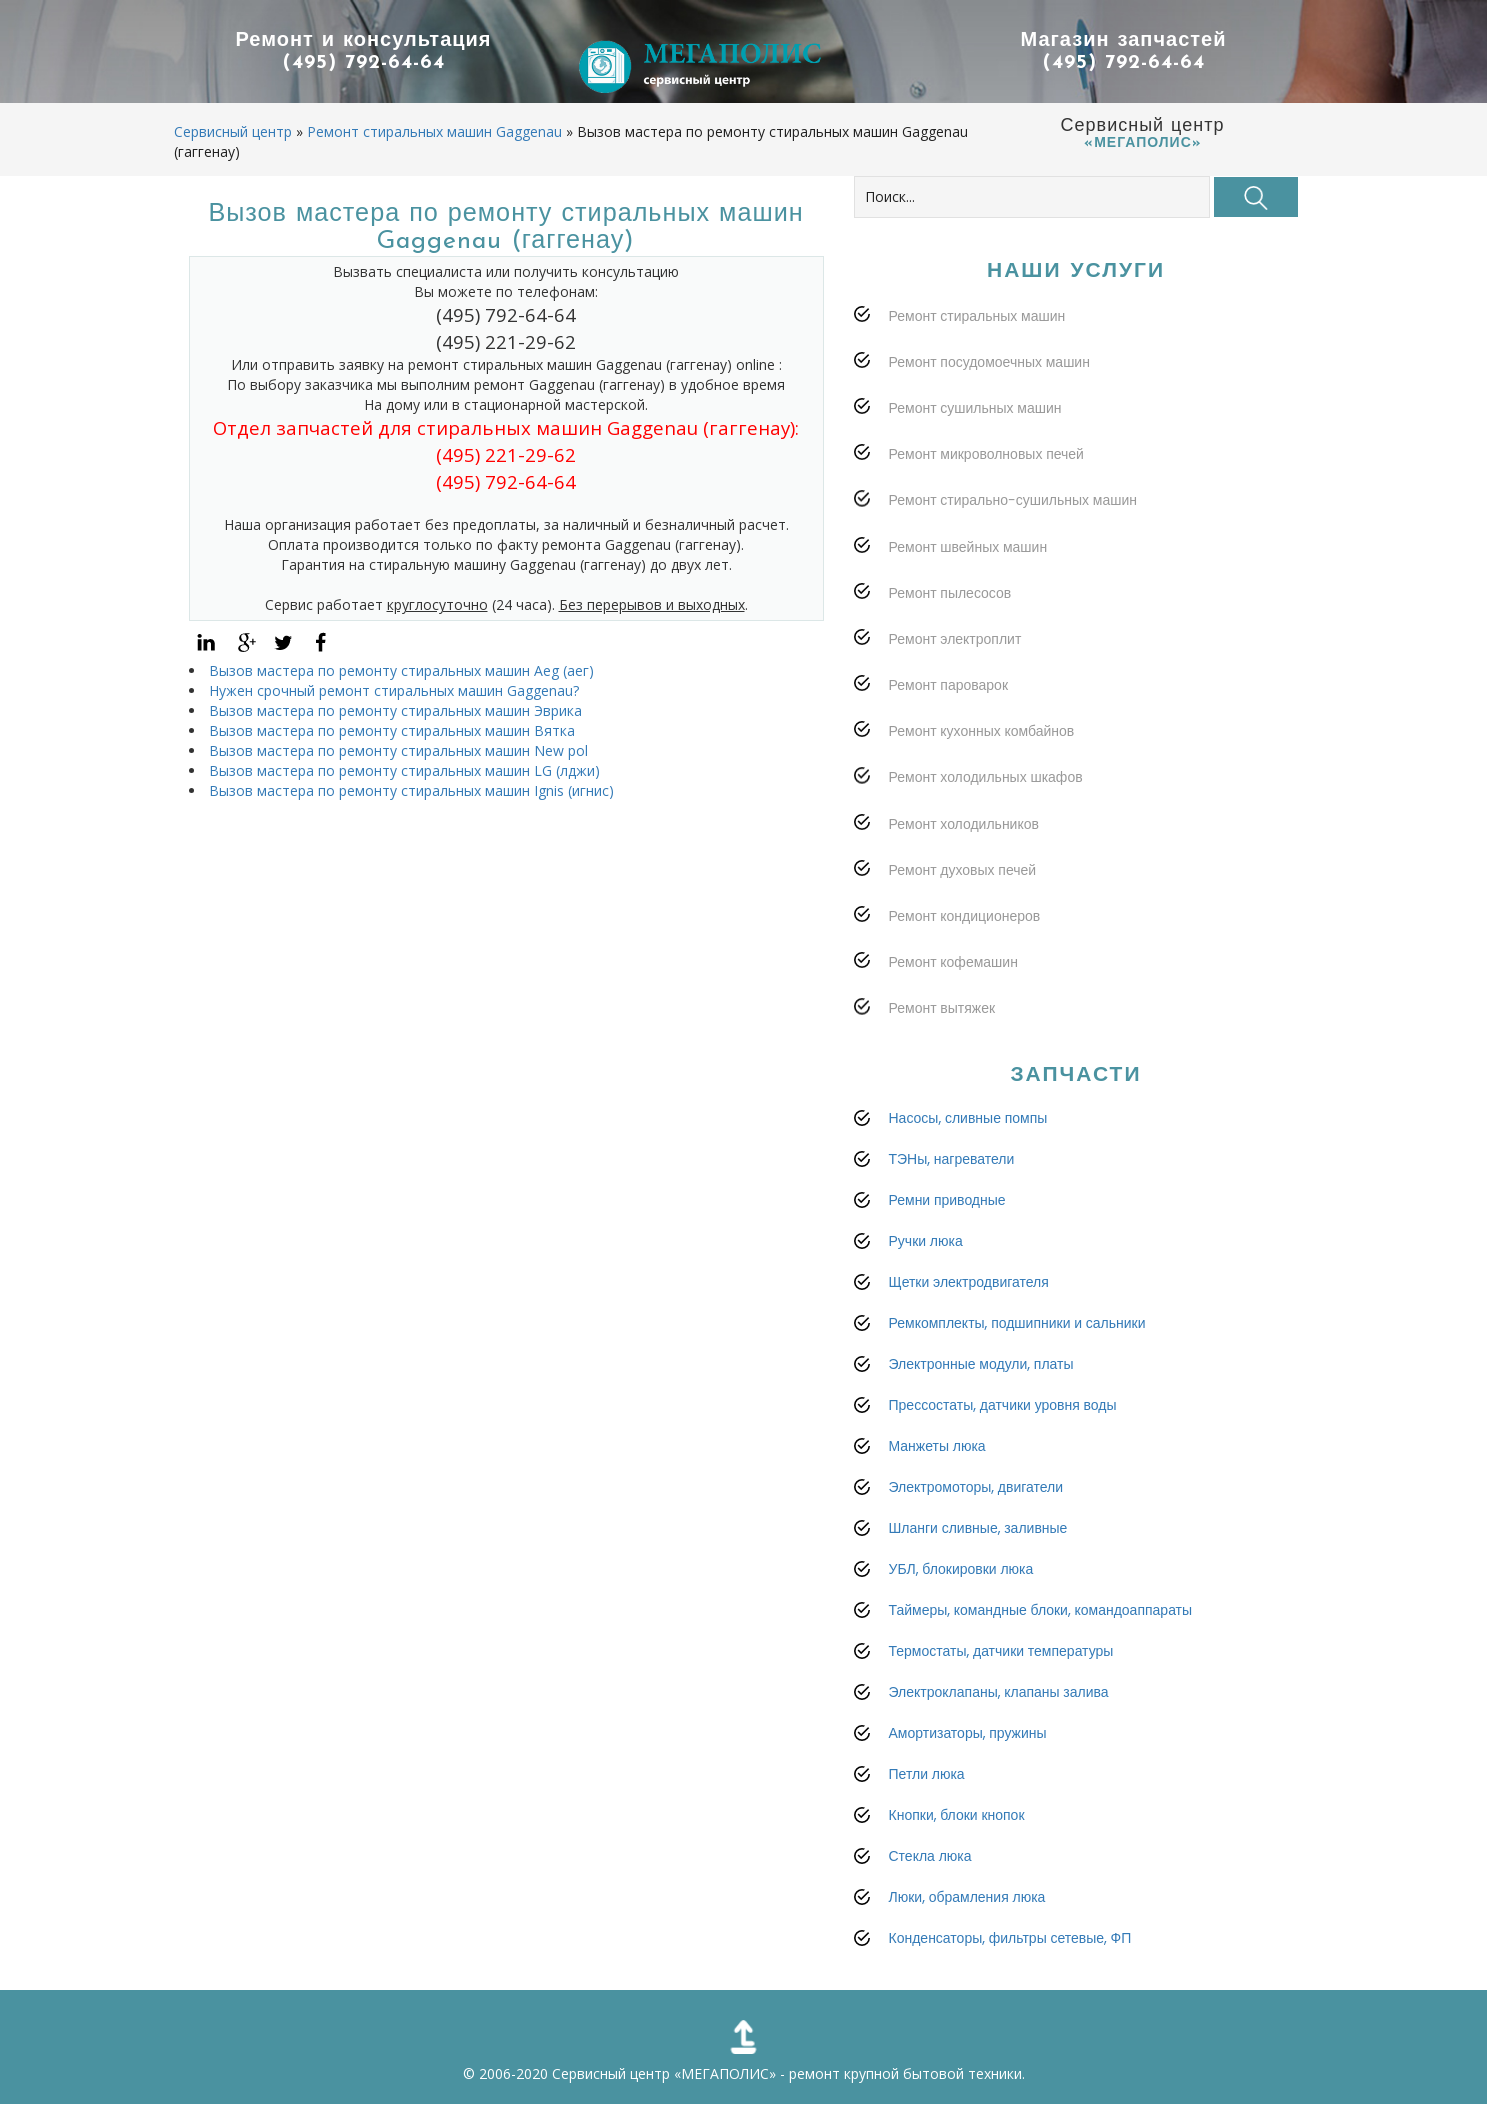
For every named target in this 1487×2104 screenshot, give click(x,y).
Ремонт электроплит (955, 639)
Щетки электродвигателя (969, 1282)
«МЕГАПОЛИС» (725, 2073)
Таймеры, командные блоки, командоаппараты (1041, 1610)
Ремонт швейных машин (968, 547)
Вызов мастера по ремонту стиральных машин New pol (398, 750)
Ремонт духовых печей (963, 870)
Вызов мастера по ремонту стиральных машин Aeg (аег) (401, 670)
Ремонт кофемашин (953, 962)
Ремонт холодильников (964, 824)
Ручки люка (926, 1241)
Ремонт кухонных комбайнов (982, 731)
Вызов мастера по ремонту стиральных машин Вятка (392, 730)
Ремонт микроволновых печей (986, 454)
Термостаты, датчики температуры (1001, 1651)
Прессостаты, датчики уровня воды (1003, 1405)
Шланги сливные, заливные (978, 1528)
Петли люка (927, 1774)
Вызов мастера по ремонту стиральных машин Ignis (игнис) (411, 790)
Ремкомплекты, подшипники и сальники (1017, 1323)
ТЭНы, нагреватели (952, 1159)
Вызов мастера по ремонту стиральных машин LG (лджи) (404, 770)
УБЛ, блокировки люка (961, 1569)
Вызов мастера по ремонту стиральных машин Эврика (395, 710)
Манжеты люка (937, 1446)
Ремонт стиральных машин (977, 316)
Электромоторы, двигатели (976, 1487)
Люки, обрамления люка (967, 1897)
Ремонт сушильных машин (975, 408)
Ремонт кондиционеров (965, 916)
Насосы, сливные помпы (968, 1118)
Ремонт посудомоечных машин (989, 362)
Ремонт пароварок (949, 685)
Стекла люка (930, 1856)
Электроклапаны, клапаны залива (999, 1692)
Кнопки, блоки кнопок (957, 1815)
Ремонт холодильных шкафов (986, 777)
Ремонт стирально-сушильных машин (1013, 500)
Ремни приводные (947, 1200)
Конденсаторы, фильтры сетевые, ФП (1010, 1938)
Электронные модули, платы (981, 1364)
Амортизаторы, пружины (968, 1733)
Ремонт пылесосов (950, 593)
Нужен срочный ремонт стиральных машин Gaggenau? (394, 690)
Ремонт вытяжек (942, 1008)
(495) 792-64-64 (364, 63)
